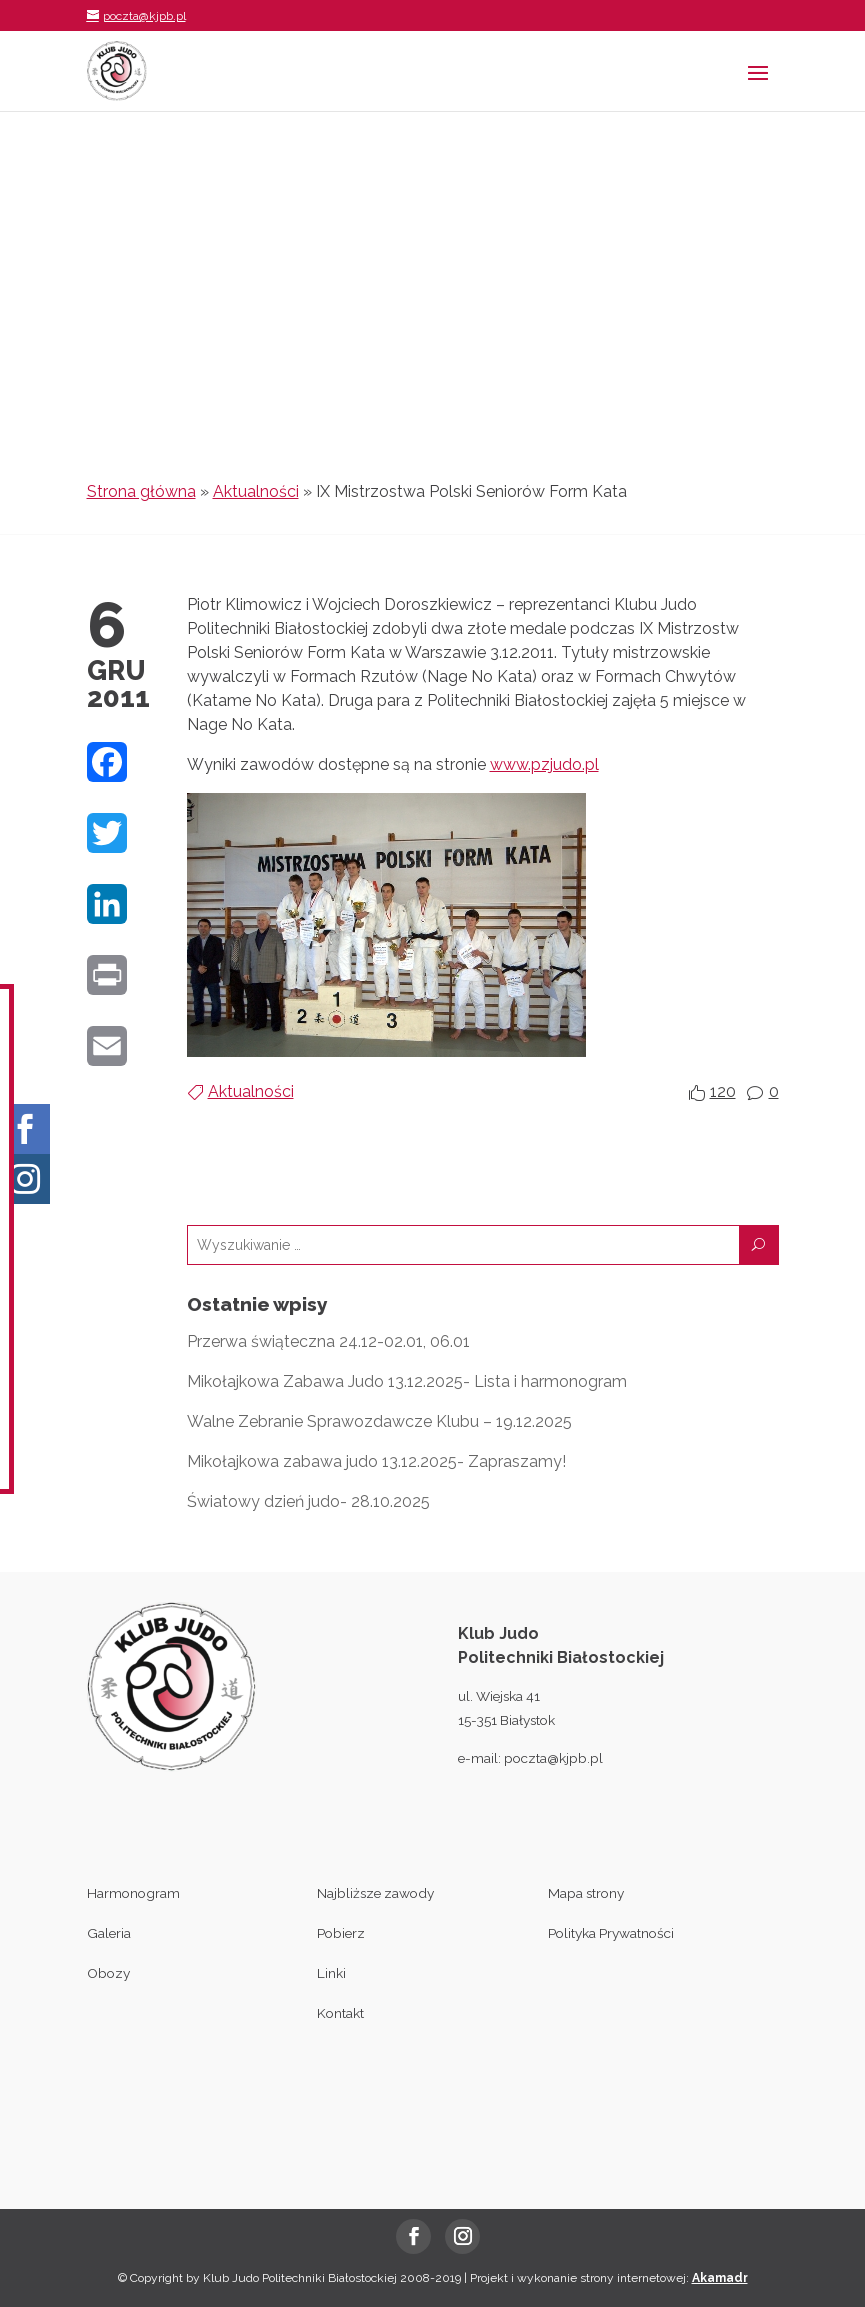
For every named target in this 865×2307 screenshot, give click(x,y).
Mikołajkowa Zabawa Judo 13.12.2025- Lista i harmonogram (407, 1381)
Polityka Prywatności (611, 1933)
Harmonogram (133, 1893)
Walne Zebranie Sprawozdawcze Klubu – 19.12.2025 (379, 1421)
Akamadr (720, 2278)
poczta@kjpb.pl (553, 1758)
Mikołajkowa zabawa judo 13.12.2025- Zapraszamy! (376, 1461)
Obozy (108, 1973)
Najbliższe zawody (375, 1893)
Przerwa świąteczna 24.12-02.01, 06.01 (328, 1341)
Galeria (109, 1933)
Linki (331, 1973)
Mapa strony (586, 1893)
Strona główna (141, 491)
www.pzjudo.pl (544, 764)
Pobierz (341, 1933)
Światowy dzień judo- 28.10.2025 (308, 1501)
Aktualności (256, 491)
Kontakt (340, 2013)
